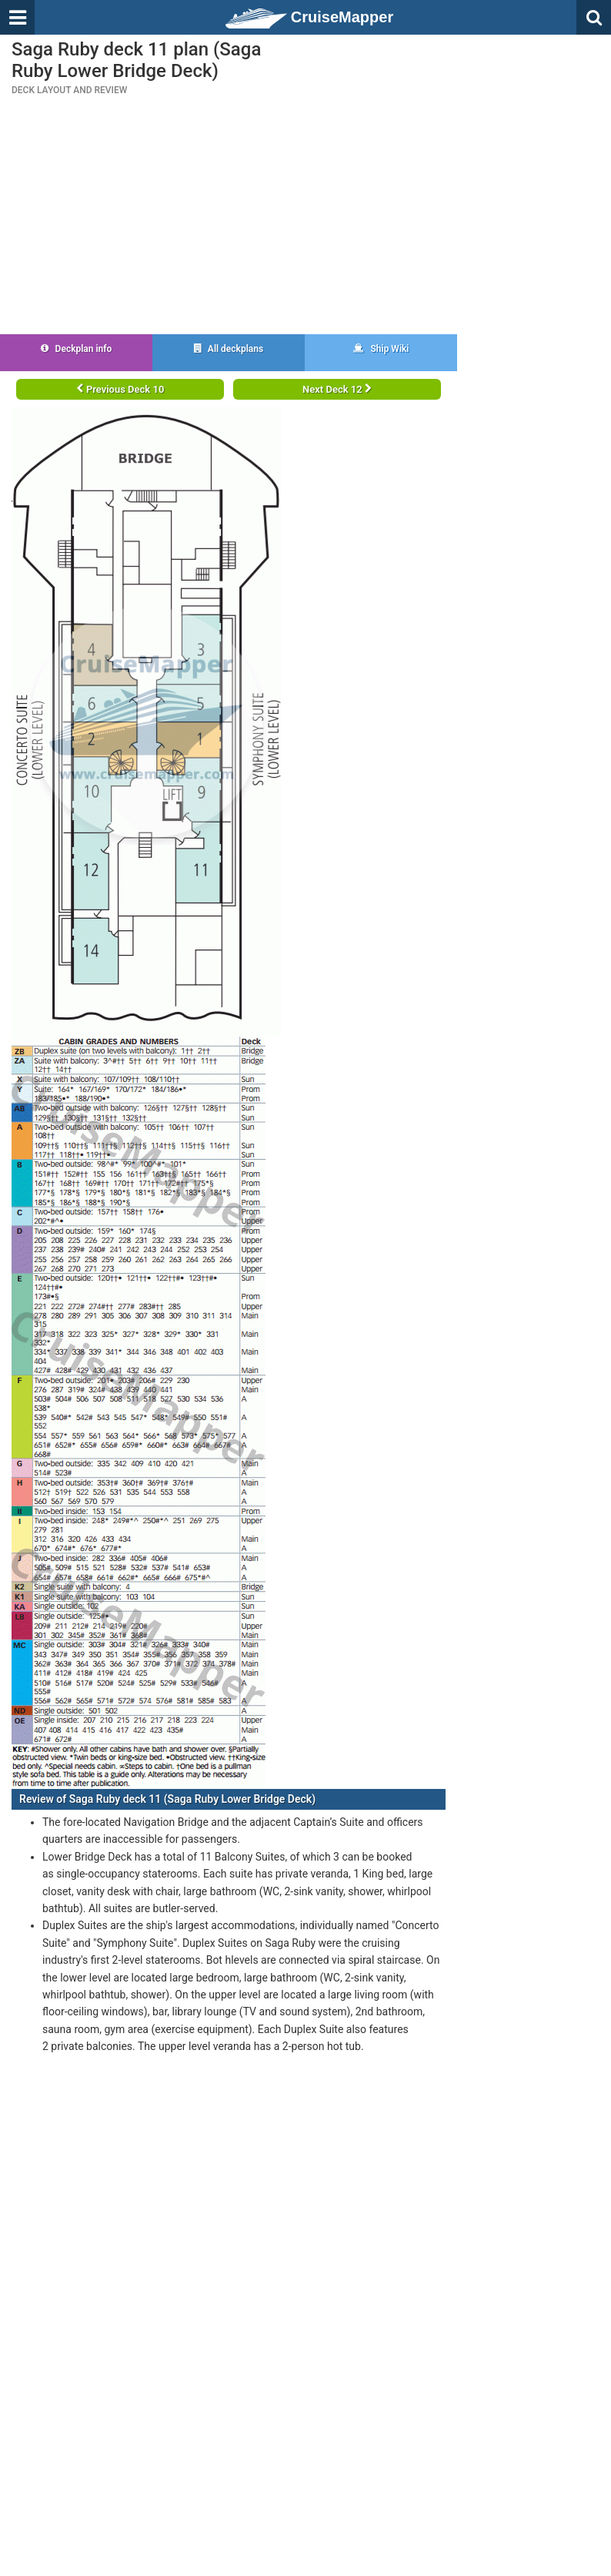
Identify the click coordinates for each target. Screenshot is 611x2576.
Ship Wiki (381, 348)
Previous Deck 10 (120, 389)
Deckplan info (76, 348)
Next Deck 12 (337, 389)
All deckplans (228, 348)
